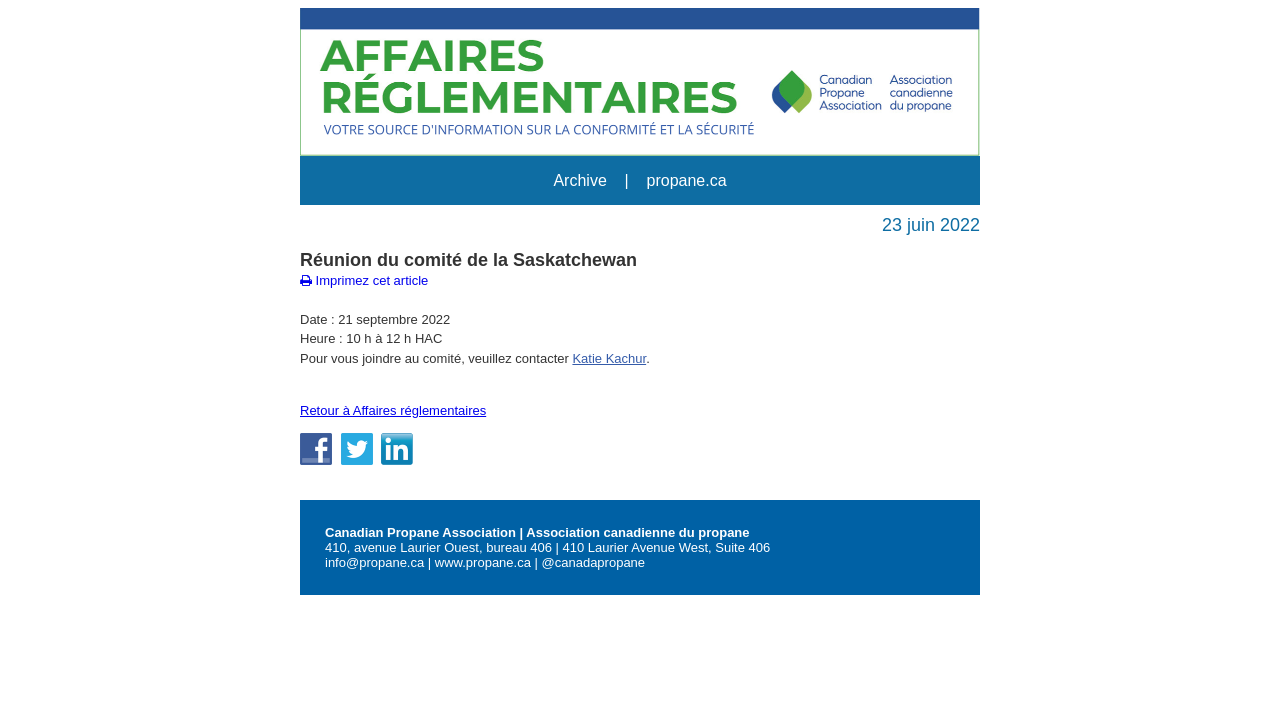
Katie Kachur (609, 358)
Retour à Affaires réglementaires (393, 410)
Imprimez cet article (364, 280)
